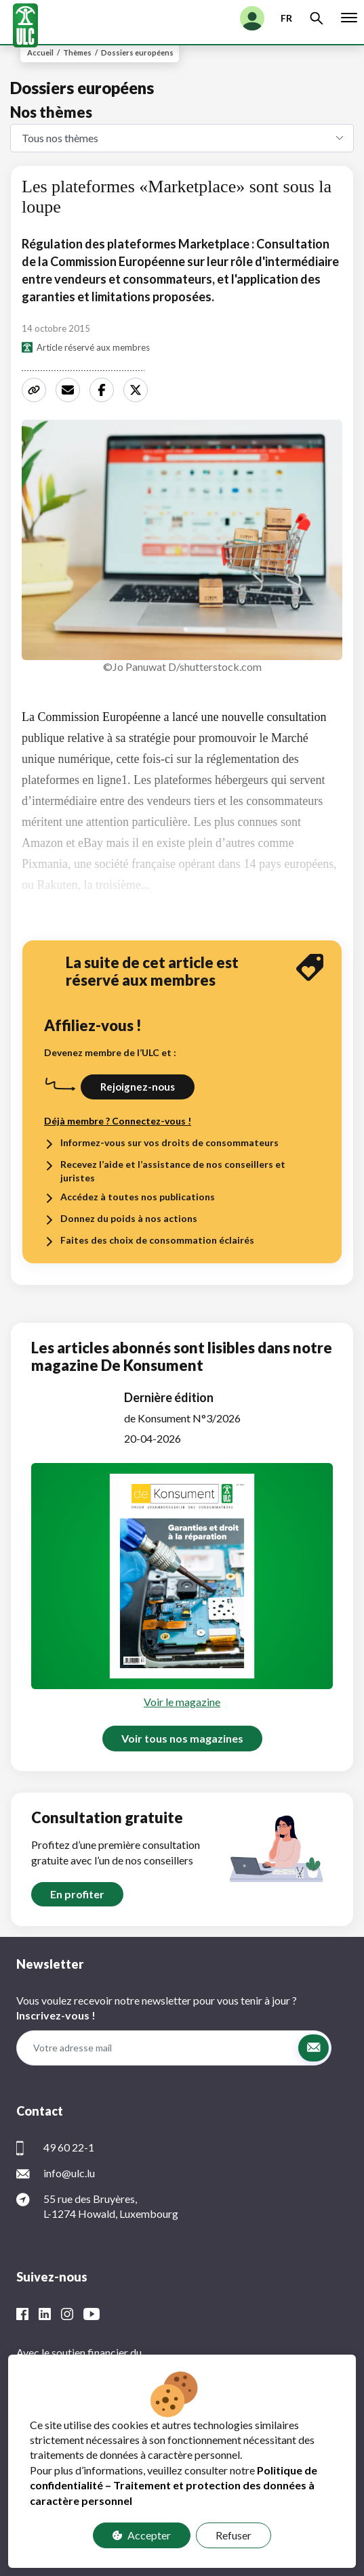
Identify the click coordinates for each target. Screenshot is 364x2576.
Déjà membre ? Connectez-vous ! (117, 1121)
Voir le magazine (182, 1701)
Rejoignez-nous (137, 1086)
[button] (313, 2047)
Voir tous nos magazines (182, 1738)
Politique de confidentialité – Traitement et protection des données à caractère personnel (173, 2485)
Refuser (233, 2535)
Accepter (142, 2535)
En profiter (77, 1893)
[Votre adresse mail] (157, 2047)
